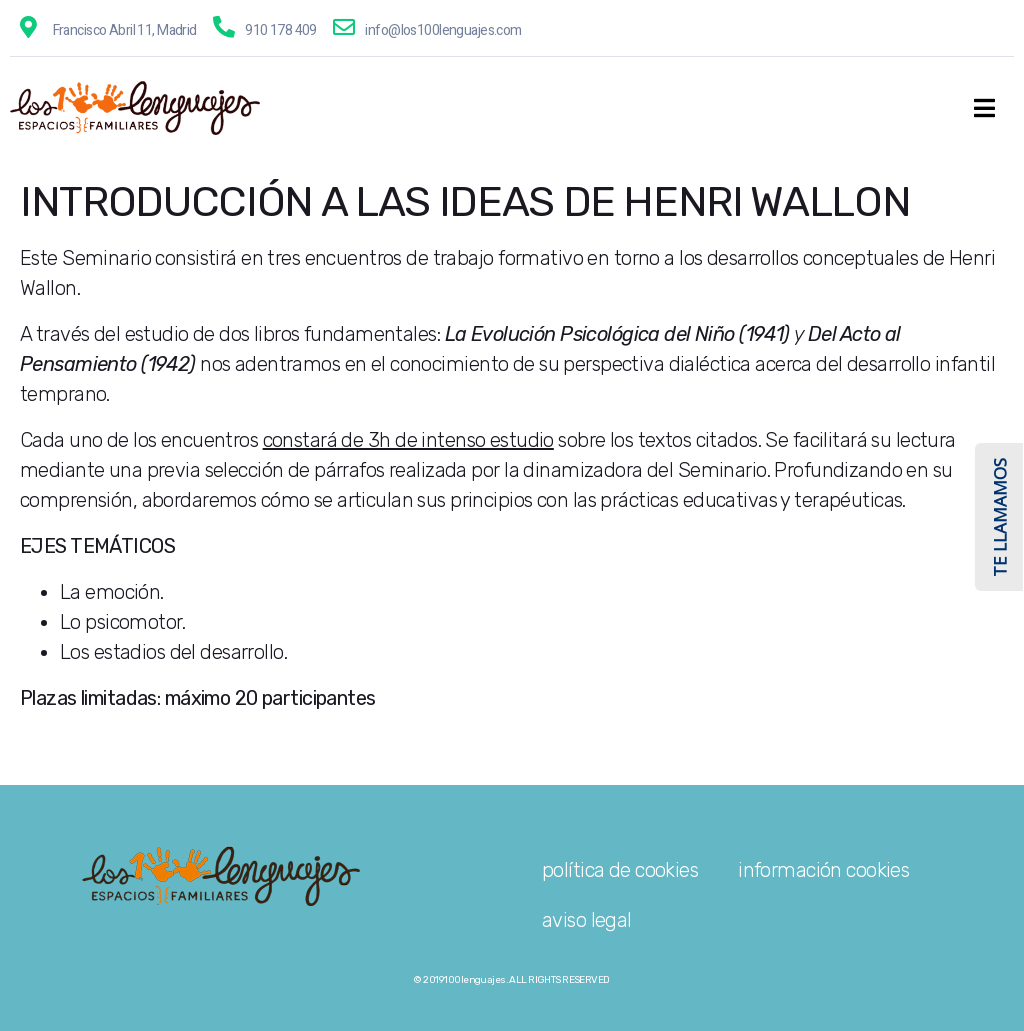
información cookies (823, 870)
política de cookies (620, 870)
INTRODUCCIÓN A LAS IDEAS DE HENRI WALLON (465, 202)
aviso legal (587, 920)
